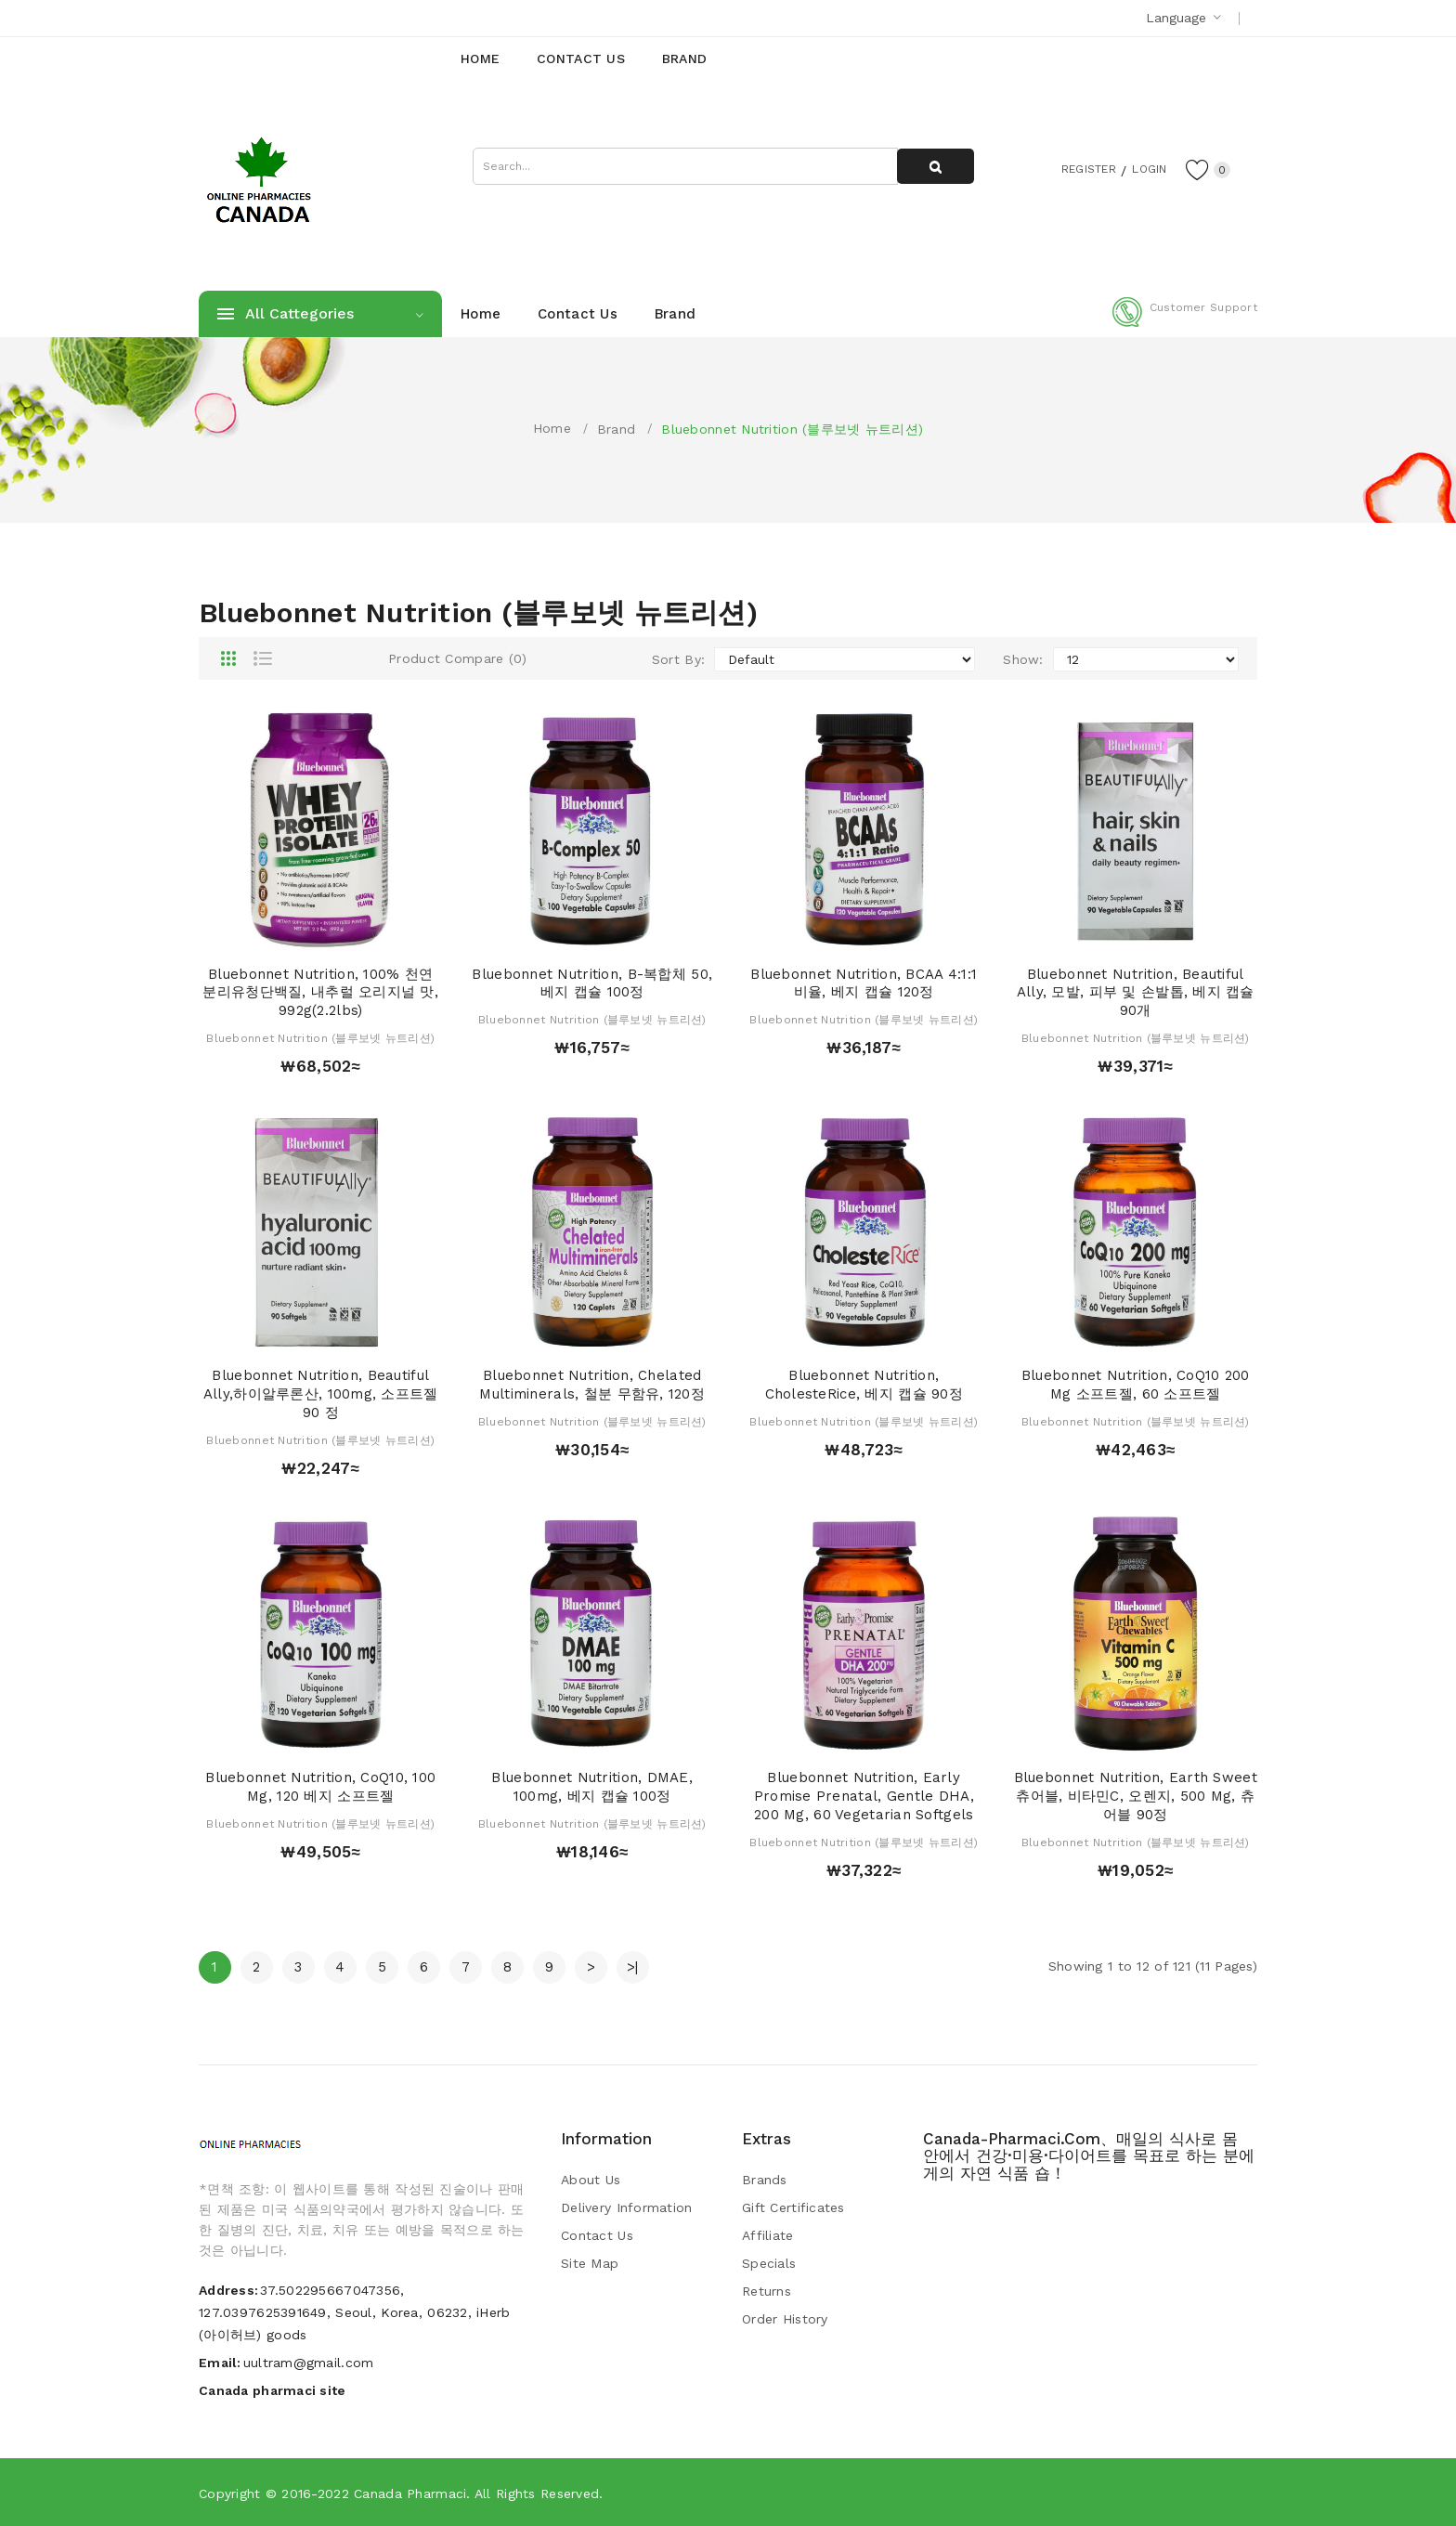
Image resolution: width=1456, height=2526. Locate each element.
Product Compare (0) (457, 658)
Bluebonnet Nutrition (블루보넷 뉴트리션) (792, 429)
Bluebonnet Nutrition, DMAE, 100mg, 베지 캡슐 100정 (592, 1786)
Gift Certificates (793, 2207)
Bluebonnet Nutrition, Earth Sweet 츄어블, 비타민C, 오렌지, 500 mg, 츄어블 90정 (1135, 1796)
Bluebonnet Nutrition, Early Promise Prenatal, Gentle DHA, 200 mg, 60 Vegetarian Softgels (864, 1796)
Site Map (589, 2263)
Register (1072, 168)
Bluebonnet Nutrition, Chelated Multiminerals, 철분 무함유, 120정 (592, 1384)
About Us (590, 2179)
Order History (785, 2318)
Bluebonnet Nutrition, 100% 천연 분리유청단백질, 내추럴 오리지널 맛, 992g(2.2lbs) (320, 993)
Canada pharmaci (410, 2493)
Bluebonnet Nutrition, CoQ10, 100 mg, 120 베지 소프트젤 (320, 1786)
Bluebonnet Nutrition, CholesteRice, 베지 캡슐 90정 (864, 1384)
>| (633, 1967)
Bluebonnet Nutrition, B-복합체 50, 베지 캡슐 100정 (592, 983)
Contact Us (597, 2235)
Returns (766, 2291)
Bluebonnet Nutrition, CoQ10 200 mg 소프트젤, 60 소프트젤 (1135, 1384)
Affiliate (768, 2235)
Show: (1023, 659)
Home (552, 428)
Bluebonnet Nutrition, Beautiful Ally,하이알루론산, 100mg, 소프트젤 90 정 (320, 1394)
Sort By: (678, 659)
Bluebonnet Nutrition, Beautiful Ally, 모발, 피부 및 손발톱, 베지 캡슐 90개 (1135, 993)
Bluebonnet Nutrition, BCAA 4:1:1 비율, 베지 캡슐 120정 (863, 983)
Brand (616, 429)
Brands (764, 2179)
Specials (769, 2263)
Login (1142, 168)
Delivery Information (627, 2207)
